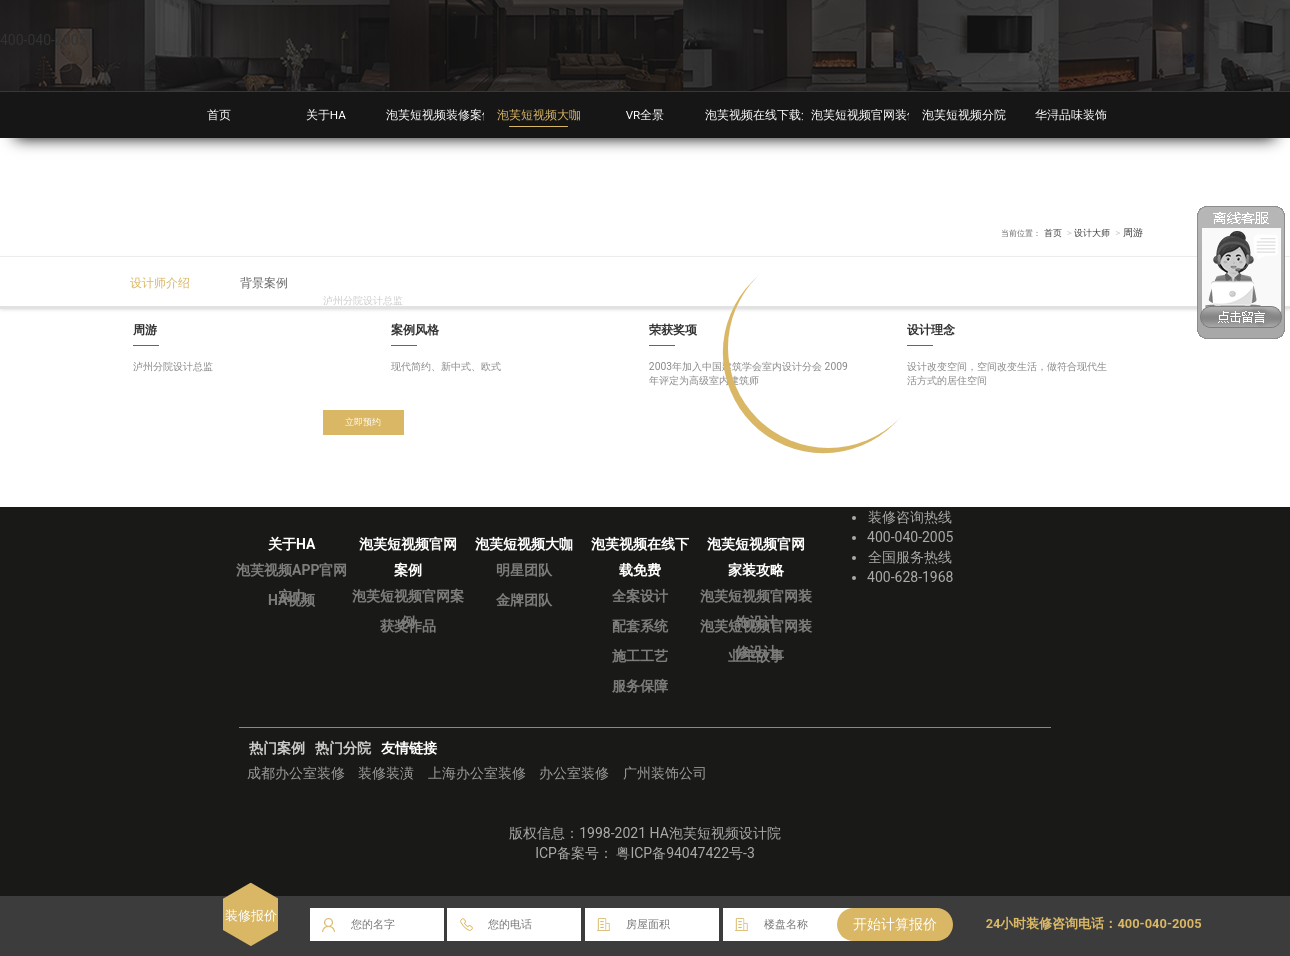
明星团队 (524, 570)
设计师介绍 (165, 282)
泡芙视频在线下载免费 (770, 114)
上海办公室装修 (477, 773)
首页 (219, 114)
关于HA (326, 114)
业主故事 (756, 656)
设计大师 (1090, 232)
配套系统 (640, 626)
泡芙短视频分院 (964, 114)
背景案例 (279, 282)
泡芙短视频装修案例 (444, 114)
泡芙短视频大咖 (538, 114)
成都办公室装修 (296, 773)
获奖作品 (408, 626)
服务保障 (640, 686)
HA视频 (291, 600)
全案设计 (640, 596)
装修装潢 (386, 773)
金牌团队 (524, 600)
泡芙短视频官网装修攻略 (882, 114)
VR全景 (645, 114)
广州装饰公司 (665, 773)
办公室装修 (574, 773)
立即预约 (368, 423)
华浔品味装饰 (1071, 114)
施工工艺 (640, 656)
